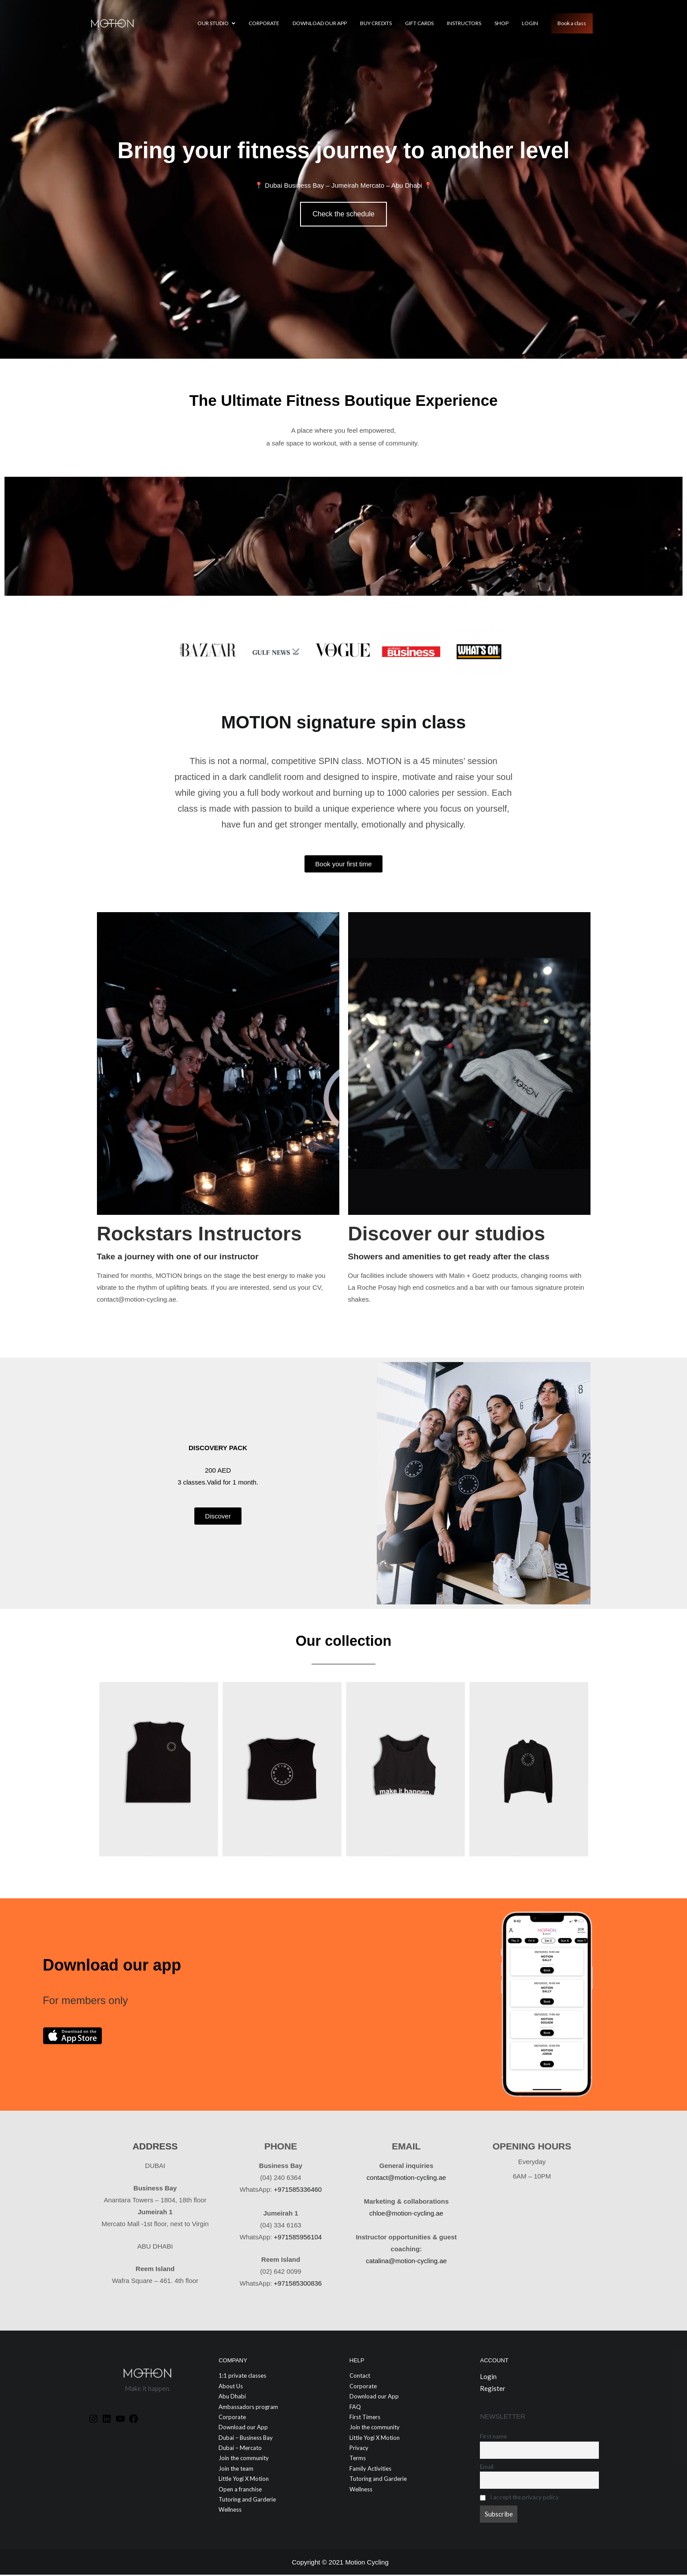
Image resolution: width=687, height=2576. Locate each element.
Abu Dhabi (232, 2398)
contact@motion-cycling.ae (406, 2179)
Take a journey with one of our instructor (178, 1258)
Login (530, 23)
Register (492, 2390)
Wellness (230, 2511)
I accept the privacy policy (519, 2498)
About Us (231, 2387)
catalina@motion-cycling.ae (406, 2262)
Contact (359, 2377)
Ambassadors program (248, 2408)
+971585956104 (298, 2238)
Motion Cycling (366, 2563)
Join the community (244, 2459)
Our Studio (213, 23)
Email (487, 2468)
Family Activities (370, 2469)
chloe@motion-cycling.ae (406, 2214)
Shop (501, 23)
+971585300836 (298, 2284)
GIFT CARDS (419, 23)
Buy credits (376, 23)
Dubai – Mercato (240, 2449)
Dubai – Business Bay (246, 2438)
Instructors (464, 23)
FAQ (355, 2408)
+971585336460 (298, 2190)
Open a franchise (240, 2490)
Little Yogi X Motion (244, 2480)
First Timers (364, 2418)
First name (493, 2438)
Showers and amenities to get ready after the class (449, 1258)
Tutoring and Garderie (247, 2500)
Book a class (571, 23)
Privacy (358, 2449)
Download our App (320, 23)
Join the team (236, 2469)
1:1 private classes (242, 2377)
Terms (357, 2459)
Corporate (264, 23)
